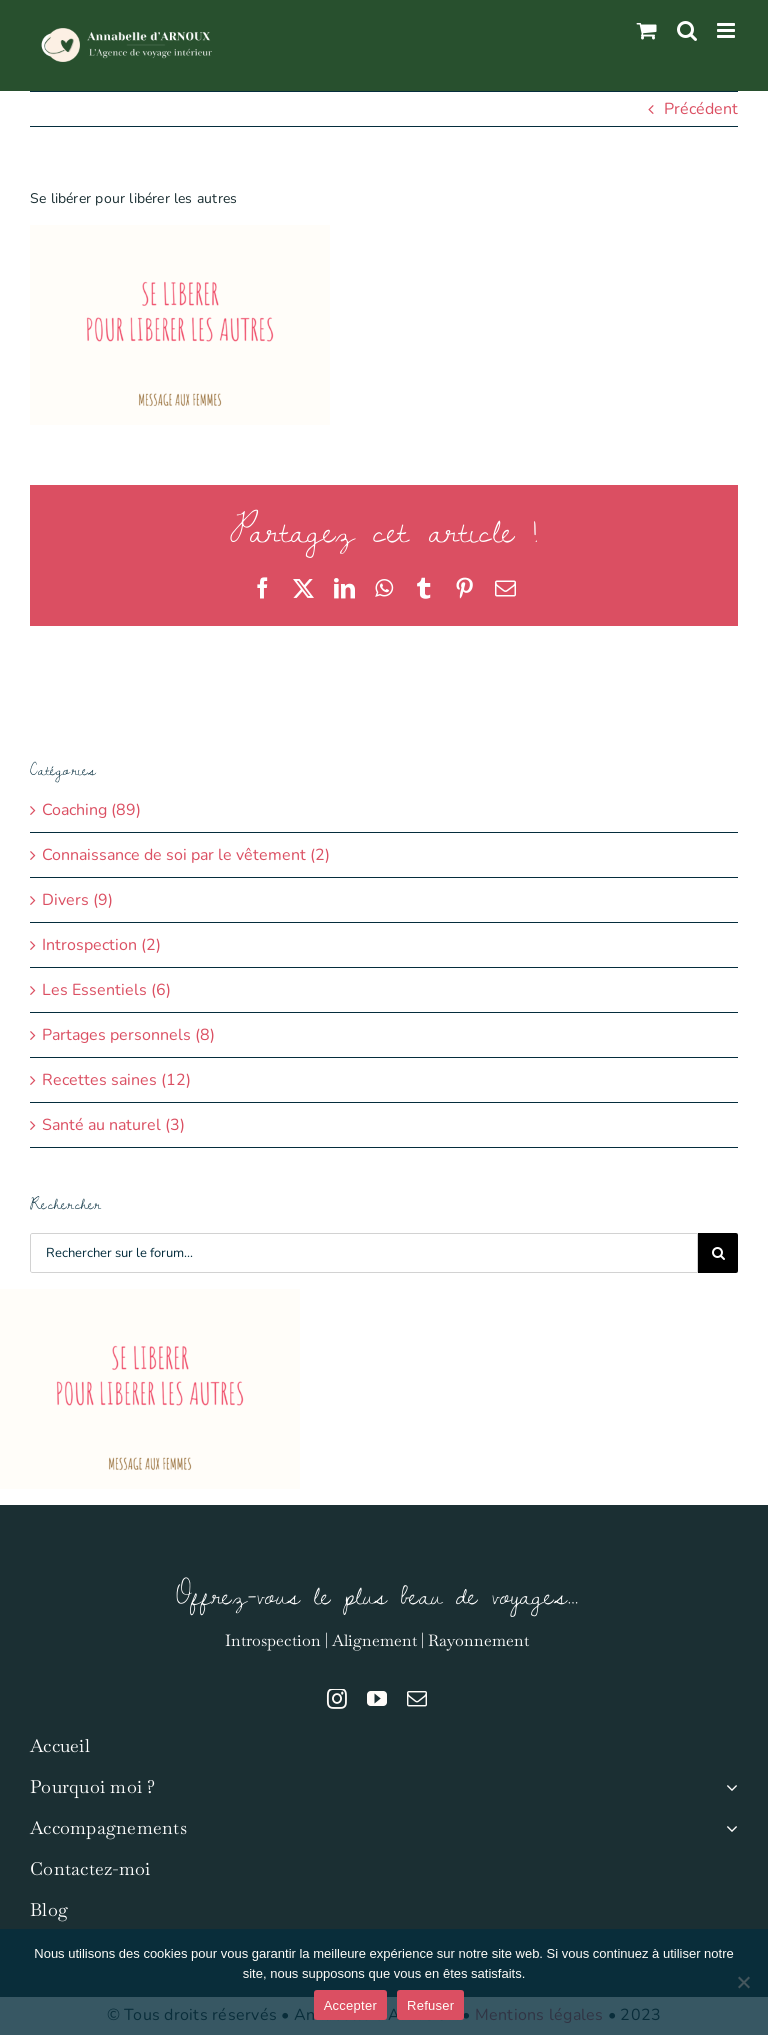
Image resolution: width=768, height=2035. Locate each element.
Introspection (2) (101, 945)
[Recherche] (718, 1253)
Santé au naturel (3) (113, 1125)
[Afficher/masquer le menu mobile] (727, 30)
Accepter (350, 2005)
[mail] (417, 1699)
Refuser (430, 2005)
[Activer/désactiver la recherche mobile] (687, 30)
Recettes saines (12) (116, 1080)
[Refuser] (743, 1982)
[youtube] (377, 1699)
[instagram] (337, 1699)
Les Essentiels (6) (106, 990)
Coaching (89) (91, 810)
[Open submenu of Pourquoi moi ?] (727, 1787)
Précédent (701, 109)
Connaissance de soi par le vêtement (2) (186, 855)
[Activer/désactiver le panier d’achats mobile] (647, 30)
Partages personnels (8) (128, 1035)
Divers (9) (77, 900)
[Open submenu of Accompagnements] (727, 1828)
